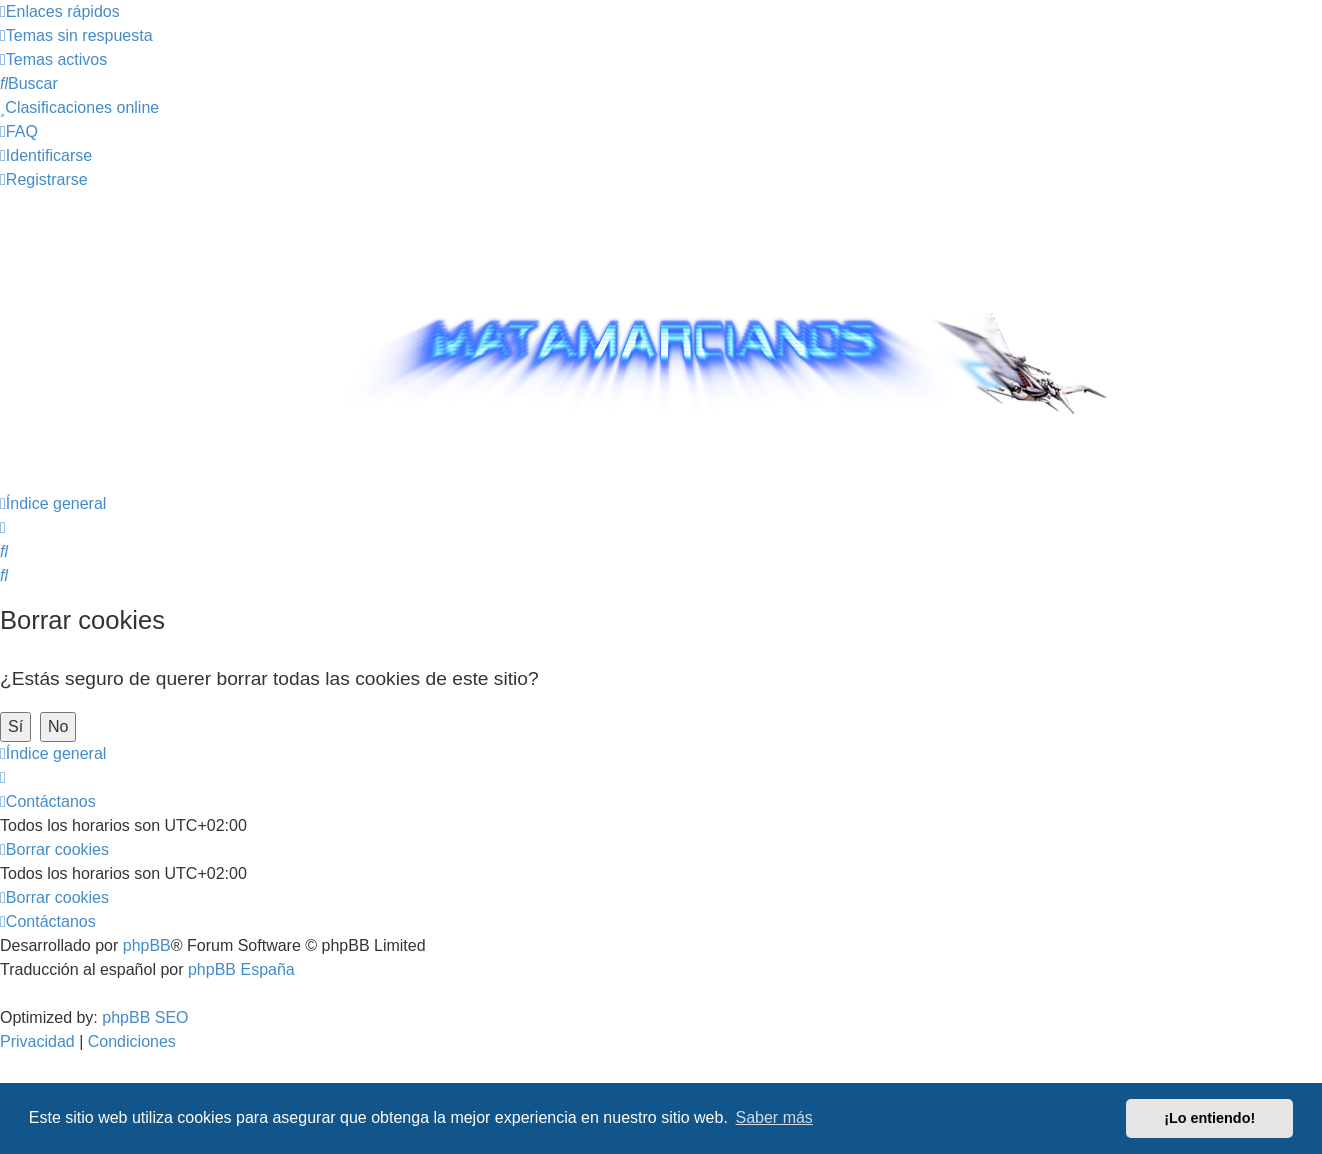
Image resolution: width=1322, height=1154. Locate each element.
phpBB (147, 945)
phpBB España (241, 969)
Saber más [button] (774, 1117)
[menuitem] (76, 35)
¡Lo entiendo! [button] (1209, 1118)
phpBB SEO (145, 1017)
